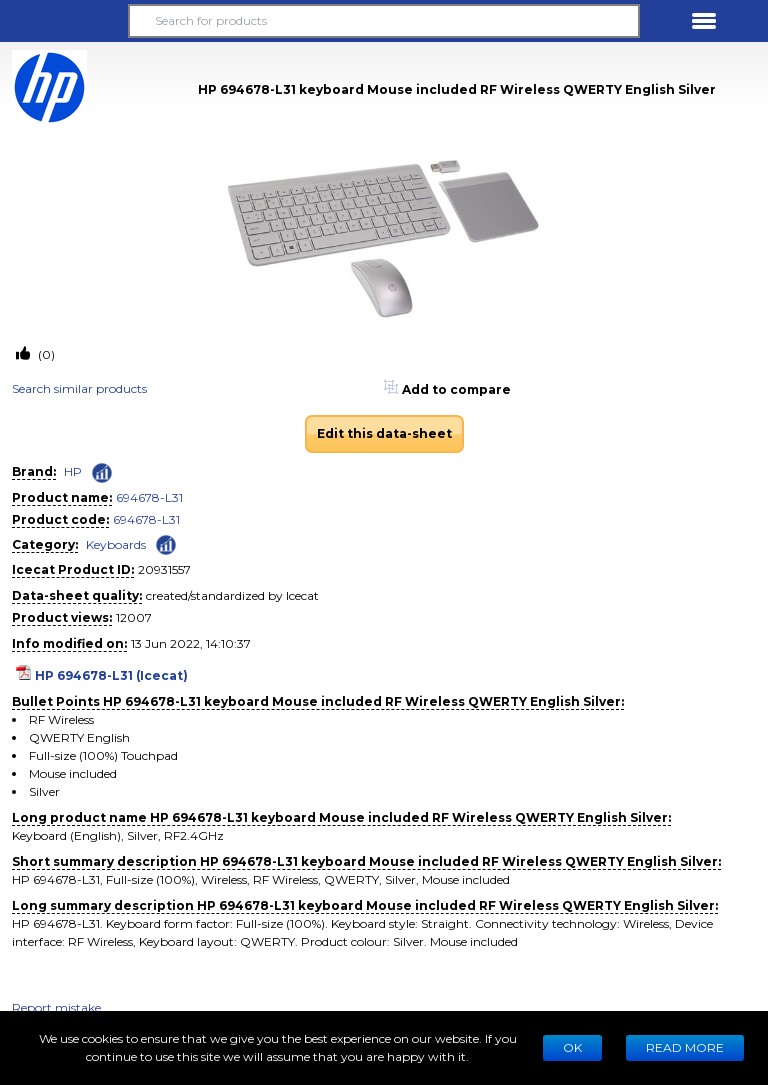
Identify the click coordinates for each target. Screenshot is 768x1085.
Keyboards (116, 544)
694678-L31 (149, 497)
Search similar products (79, 388)
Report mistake (56, 1007)
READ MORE (685, 1047)
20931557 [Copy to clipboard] (164, 569)
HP (73, 471)
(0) (45, 354)
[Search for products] (384, 21)
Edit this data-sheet (384, 433)
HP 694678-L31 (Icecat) (111, 675)
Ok (572, 1047)
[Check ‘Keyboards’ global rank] (166, 543)
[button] (64, 21)
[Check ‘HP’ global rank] (102, 473)
